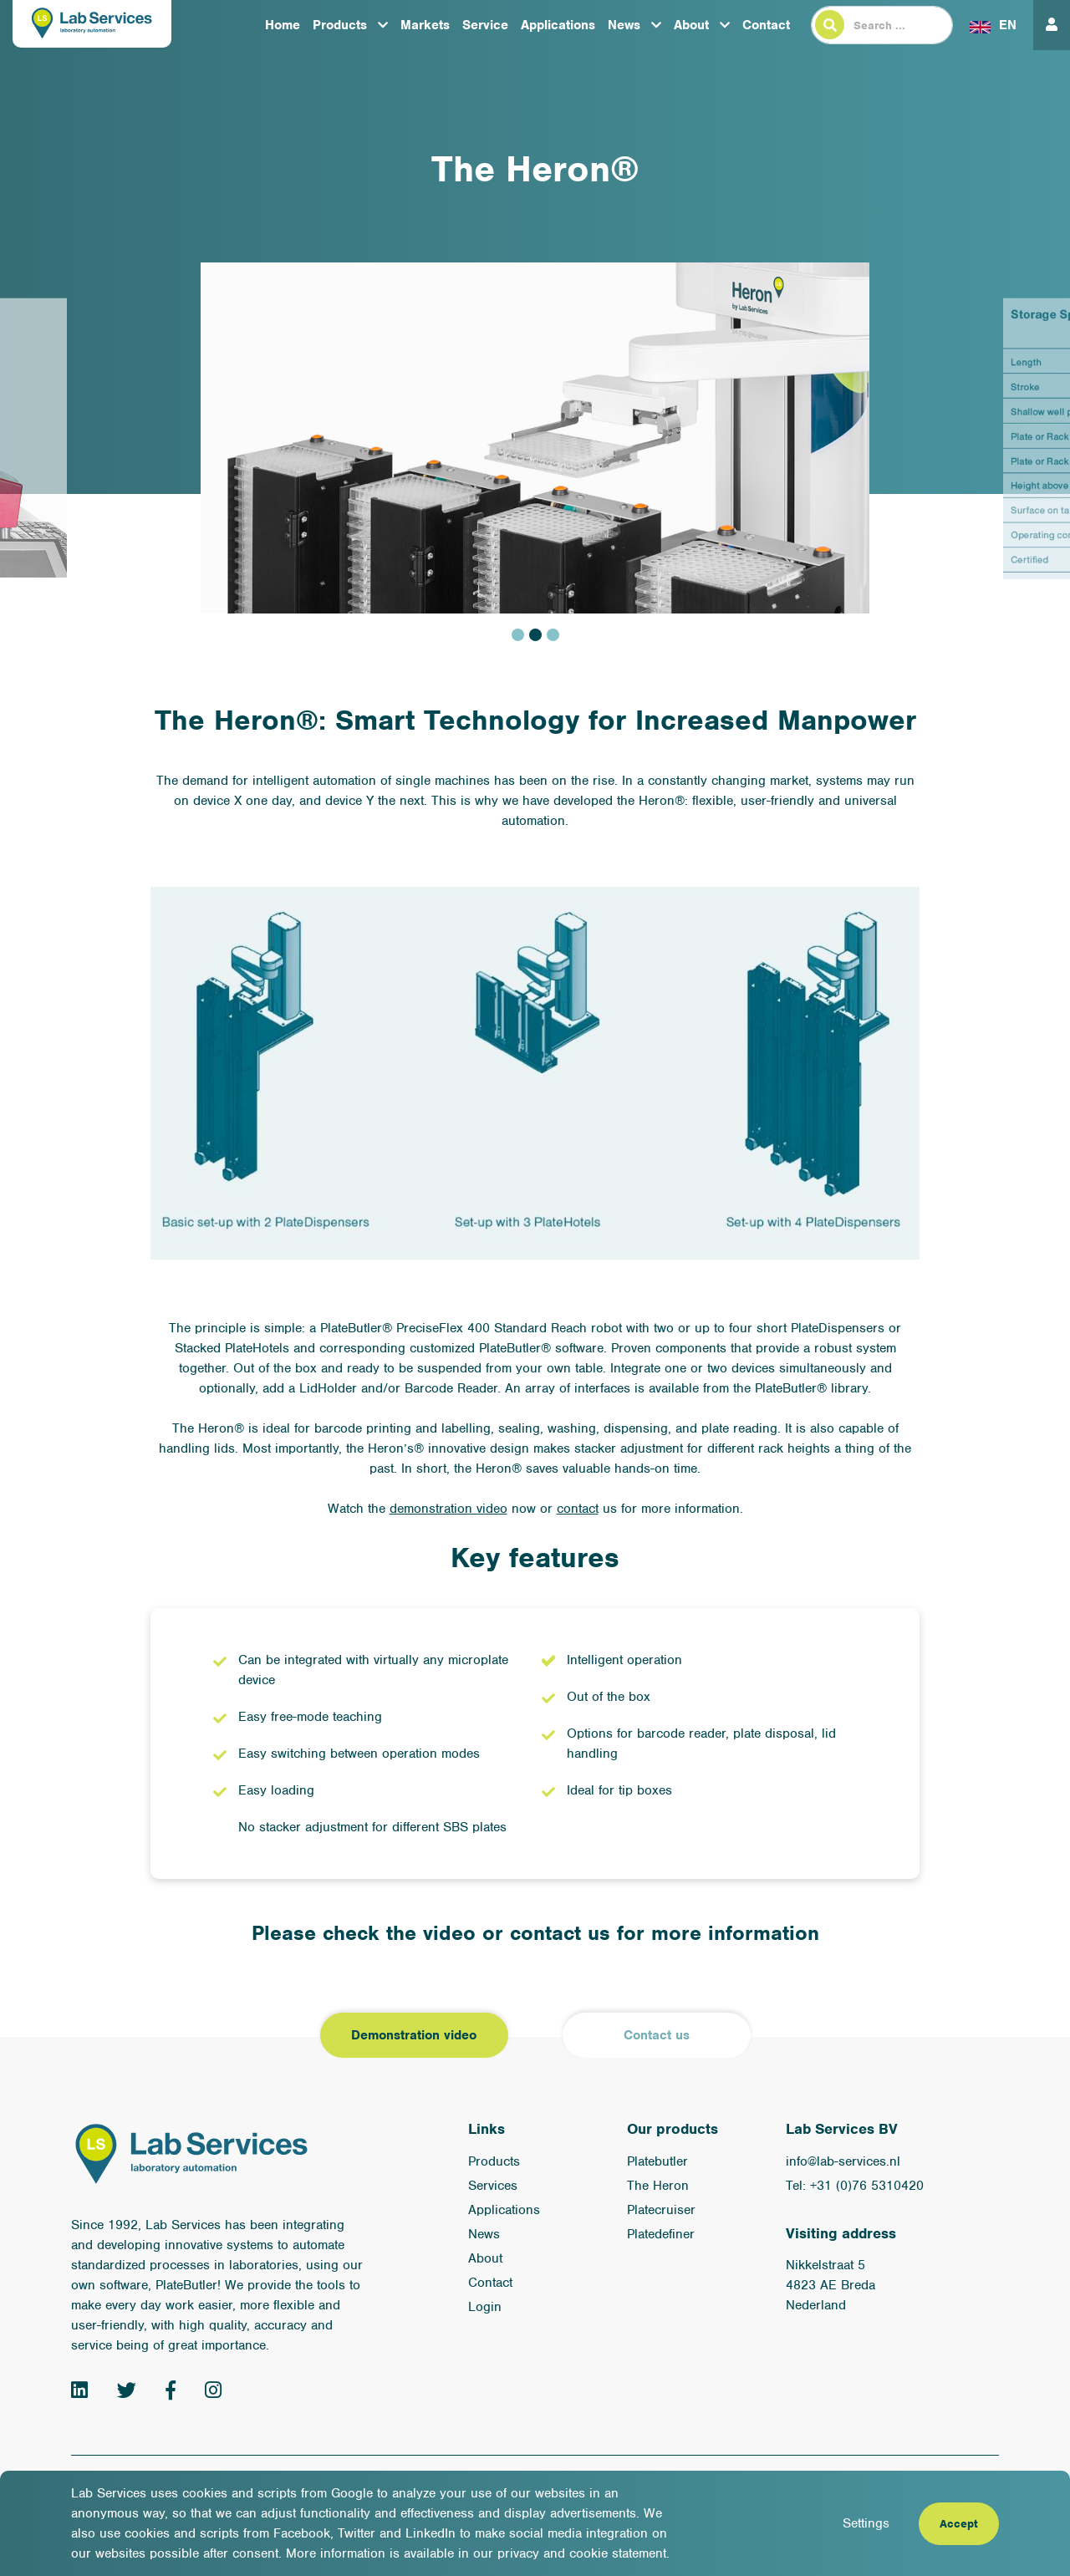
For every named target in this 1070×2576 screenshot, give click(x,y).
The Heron (658, 2185)
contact (578, 1508)
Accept (959, 2524)
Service (485, 25)
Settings (866, 2523)
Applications (558, 25)
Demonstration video (413, 2035)
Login (485, 2307)
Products (340, 25)
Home (282, 25)
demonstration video (448, 1508)
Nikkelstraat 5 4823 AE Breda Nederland (830, 2285)
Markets (425, 25)
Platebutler (657, 2161)
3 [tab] (553, 635)
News (624, 25)
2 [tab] (535, 635)
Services (492, 2185)
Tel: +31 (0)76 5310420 (855, 2185)
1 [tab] (518, 635)
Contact (766, 25)
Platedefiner (661, 2234)
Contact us (657, 2035)
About (691, 25)
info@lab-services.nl (843, 2161)
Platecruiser (661, 2210)
